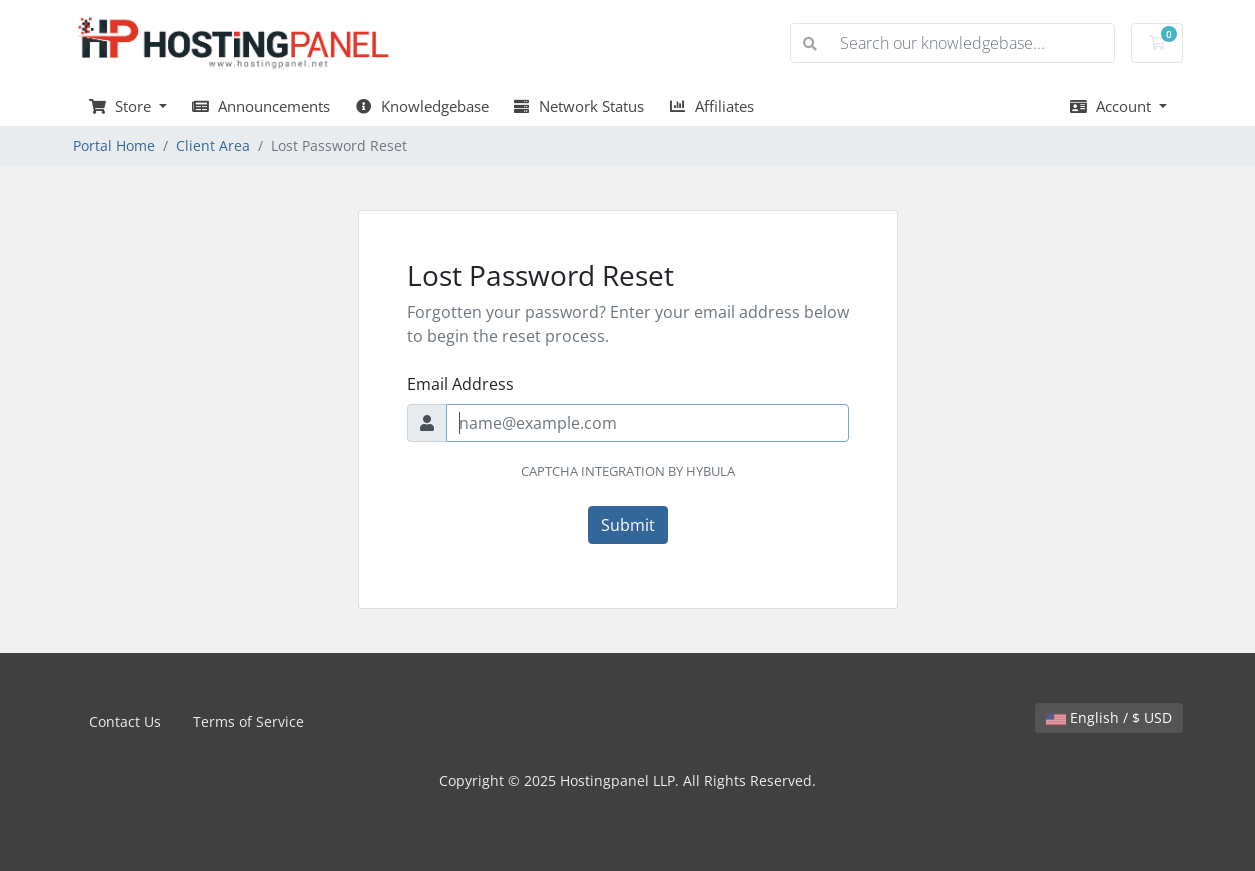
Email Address (460, 384)
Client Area (213, 145)
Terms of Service (248, 721)
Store (122, 106)
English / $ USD (1109, 717)
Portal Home (114, 145)
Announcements (260, 106)
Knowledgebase (421, 106)
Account (1112, 106)
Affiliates (711, 106)
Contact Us (125, 721)
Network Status (579, 106)
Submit (628, 525)
